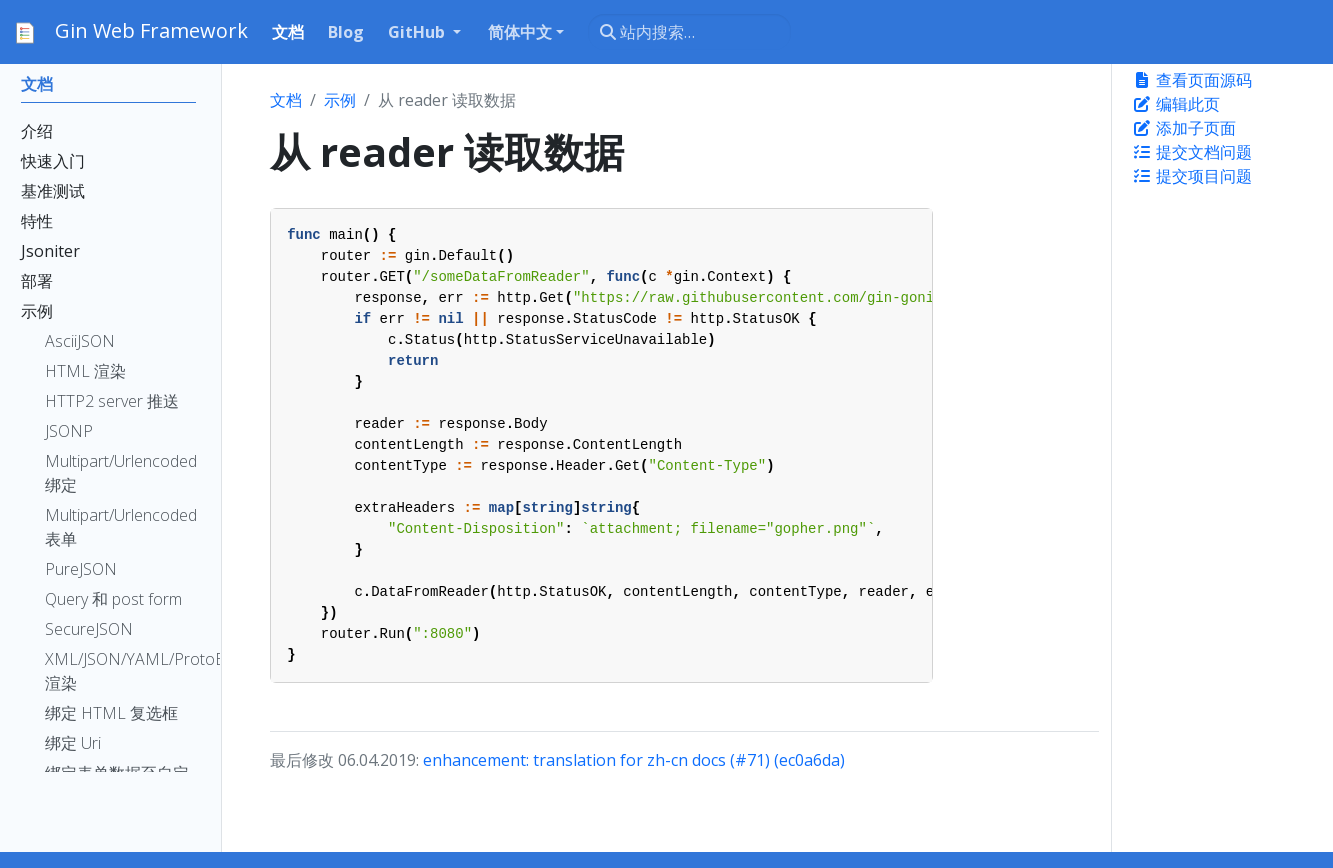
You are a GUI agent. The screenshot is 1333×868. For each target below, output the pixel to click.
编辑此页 (1176, 104)
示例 (340, 100)
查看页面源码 (1192, 80)
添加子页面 (1184, 128)
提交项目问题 (1192, 176)
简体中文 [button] (520, 32)
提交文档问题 (1192, 152)
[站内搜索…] (689, 32)
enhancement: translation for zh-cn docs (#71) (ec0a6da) (634, 760)
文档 (286, 100)
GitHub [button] (418, 32)
